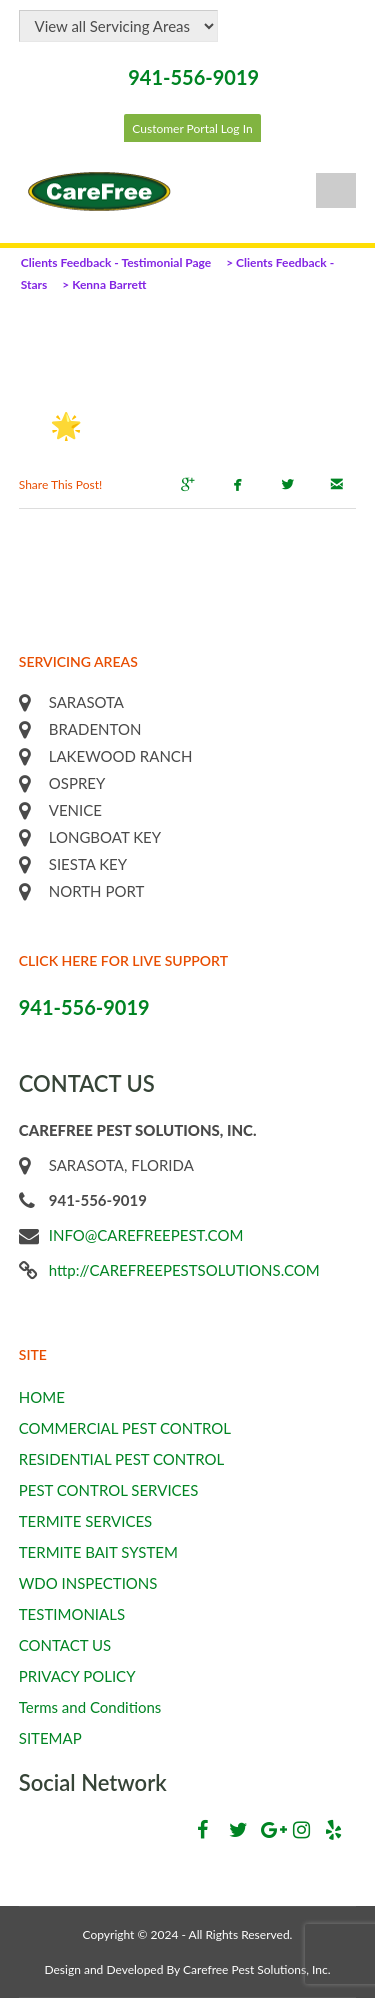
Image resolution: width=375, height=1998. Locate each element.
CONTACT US (65, 1645)
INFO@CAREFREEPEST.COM (146, 1235)
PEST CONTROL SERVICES (109, 1490)
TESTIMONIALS (72, 1614)
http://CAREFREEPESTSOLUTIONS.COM (184, 1270)
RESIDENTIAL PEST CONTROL (121, 1459)
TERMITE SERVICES (86, 1521)
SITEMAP (50, 1738)
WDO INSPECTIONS (88, 1583)
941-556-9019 (193, 77)
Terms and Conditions (90, 1707)
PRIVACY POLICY (77, 1676)
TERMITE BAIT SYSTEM (98, 1552)
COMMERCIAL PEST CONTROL (125, 1428)
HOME (42, 1397)
